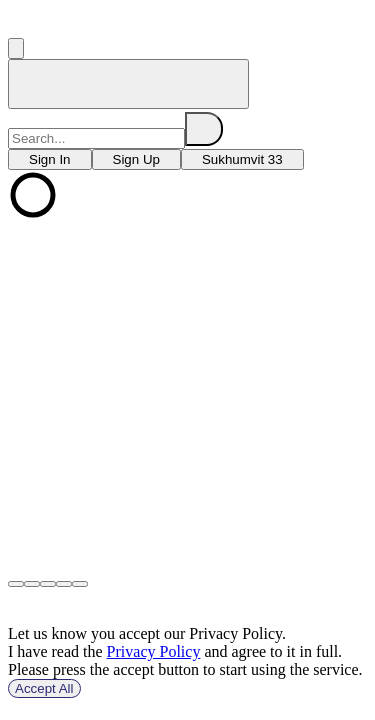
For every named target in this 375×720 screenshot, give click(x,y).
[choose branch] (50, 159)
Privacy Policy (154, 651)
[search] (204, 129)
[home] (128, 84)
